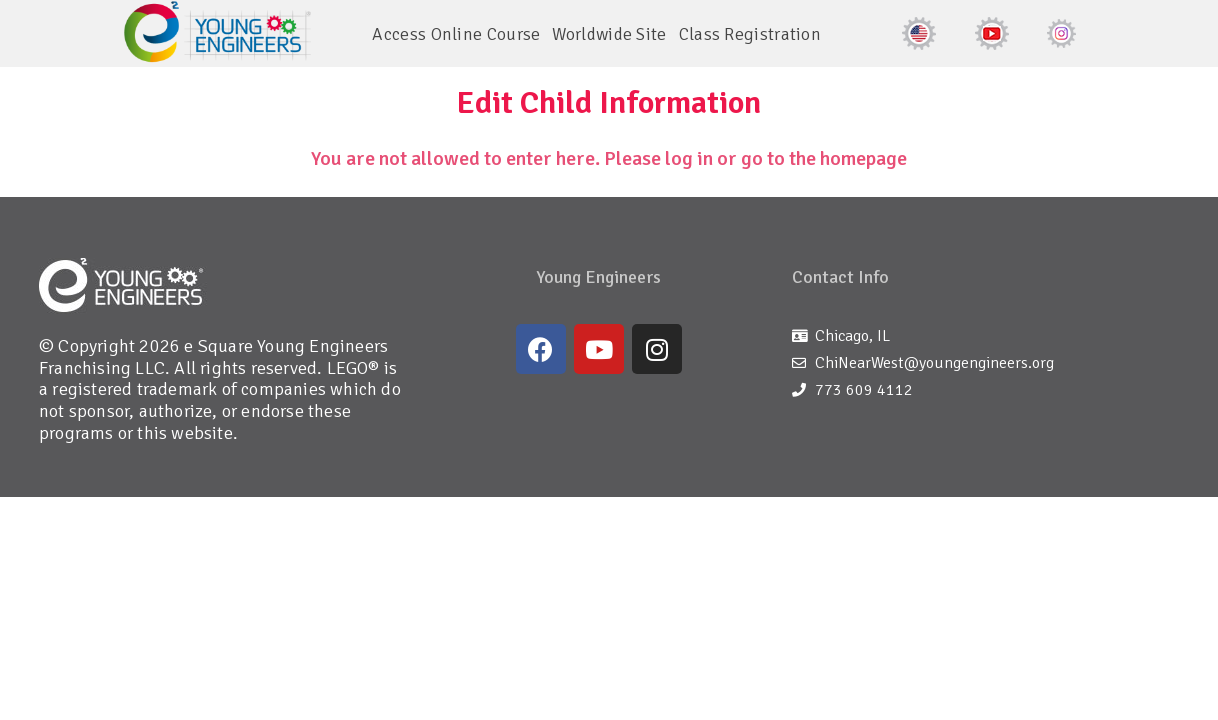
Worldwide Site (609, 34)
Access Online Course (456, 34)
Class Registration (750, 34)
